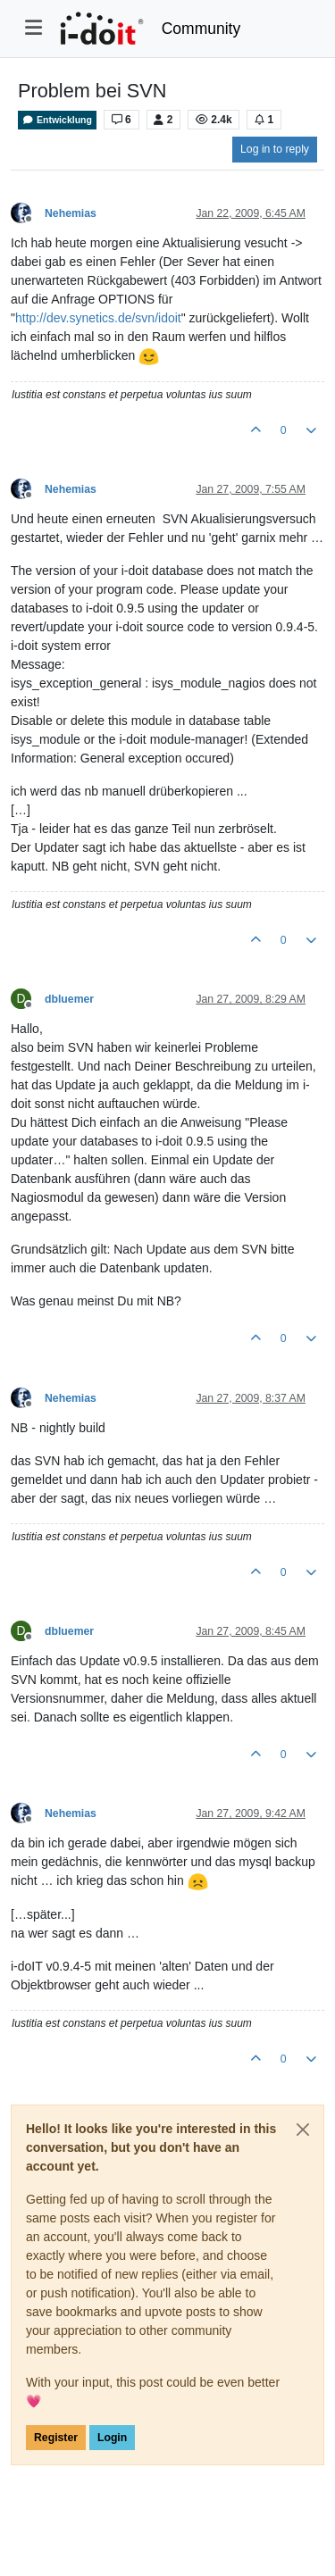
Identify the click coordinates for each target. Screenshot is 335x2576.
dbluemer (69, 999)
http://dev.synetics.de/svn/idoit (98, 318)
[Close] (302, 2129)
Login (112, 2437)
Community (201, 29)
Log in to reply (274, 149)
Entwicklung (57, 120)
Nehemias (70, 213)
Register (56, 2437)
